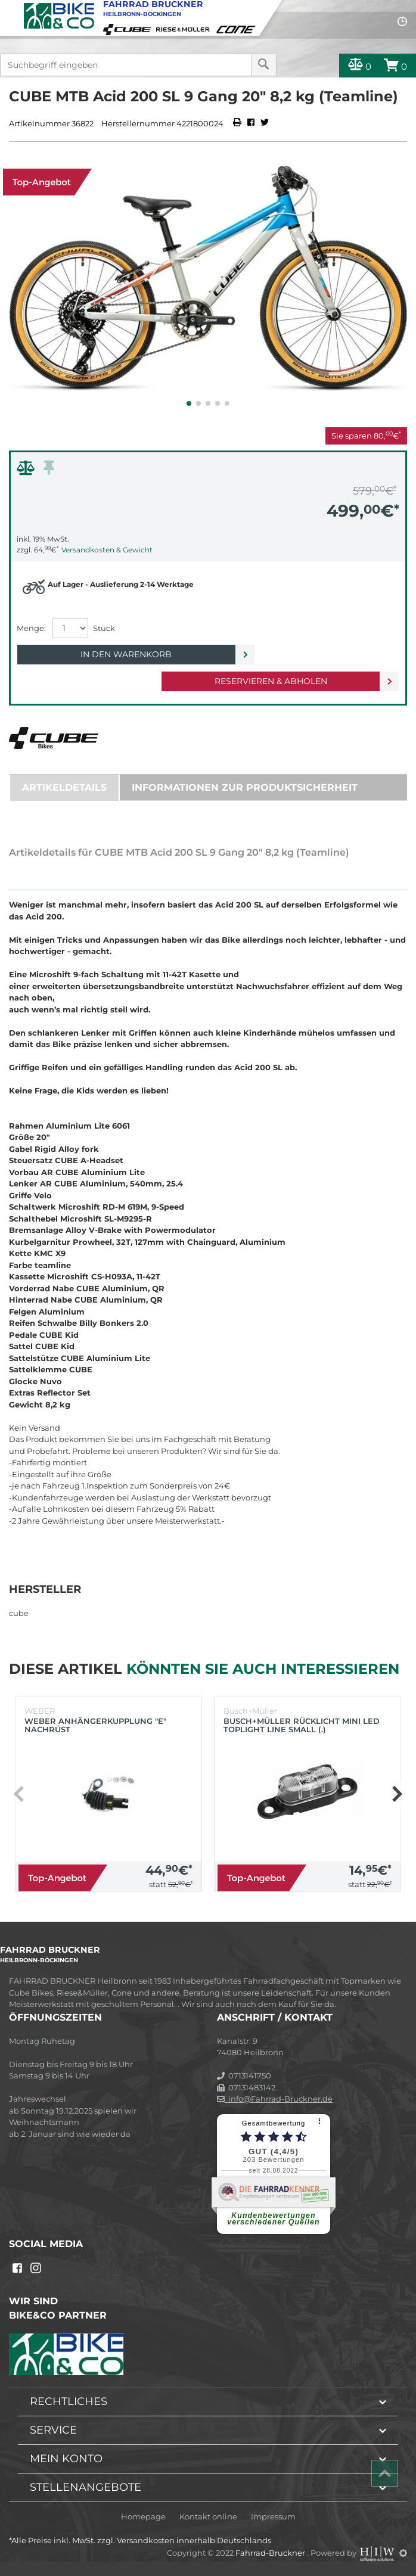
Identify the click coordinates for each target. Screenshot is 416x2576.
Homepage (143, 2517)
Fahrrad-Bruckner (271, 2553)
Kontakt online (208, 2517)
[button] (189, 403)
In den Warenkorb (126, 654)
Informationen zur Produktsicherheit (245, 787)
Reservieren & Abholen (271, 681)
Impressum (273, 2517)
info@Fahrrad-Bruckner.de (275, 2098)
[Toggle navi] (10, 9)
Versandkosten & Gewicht (107, 549)
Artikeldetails (64, 787)
